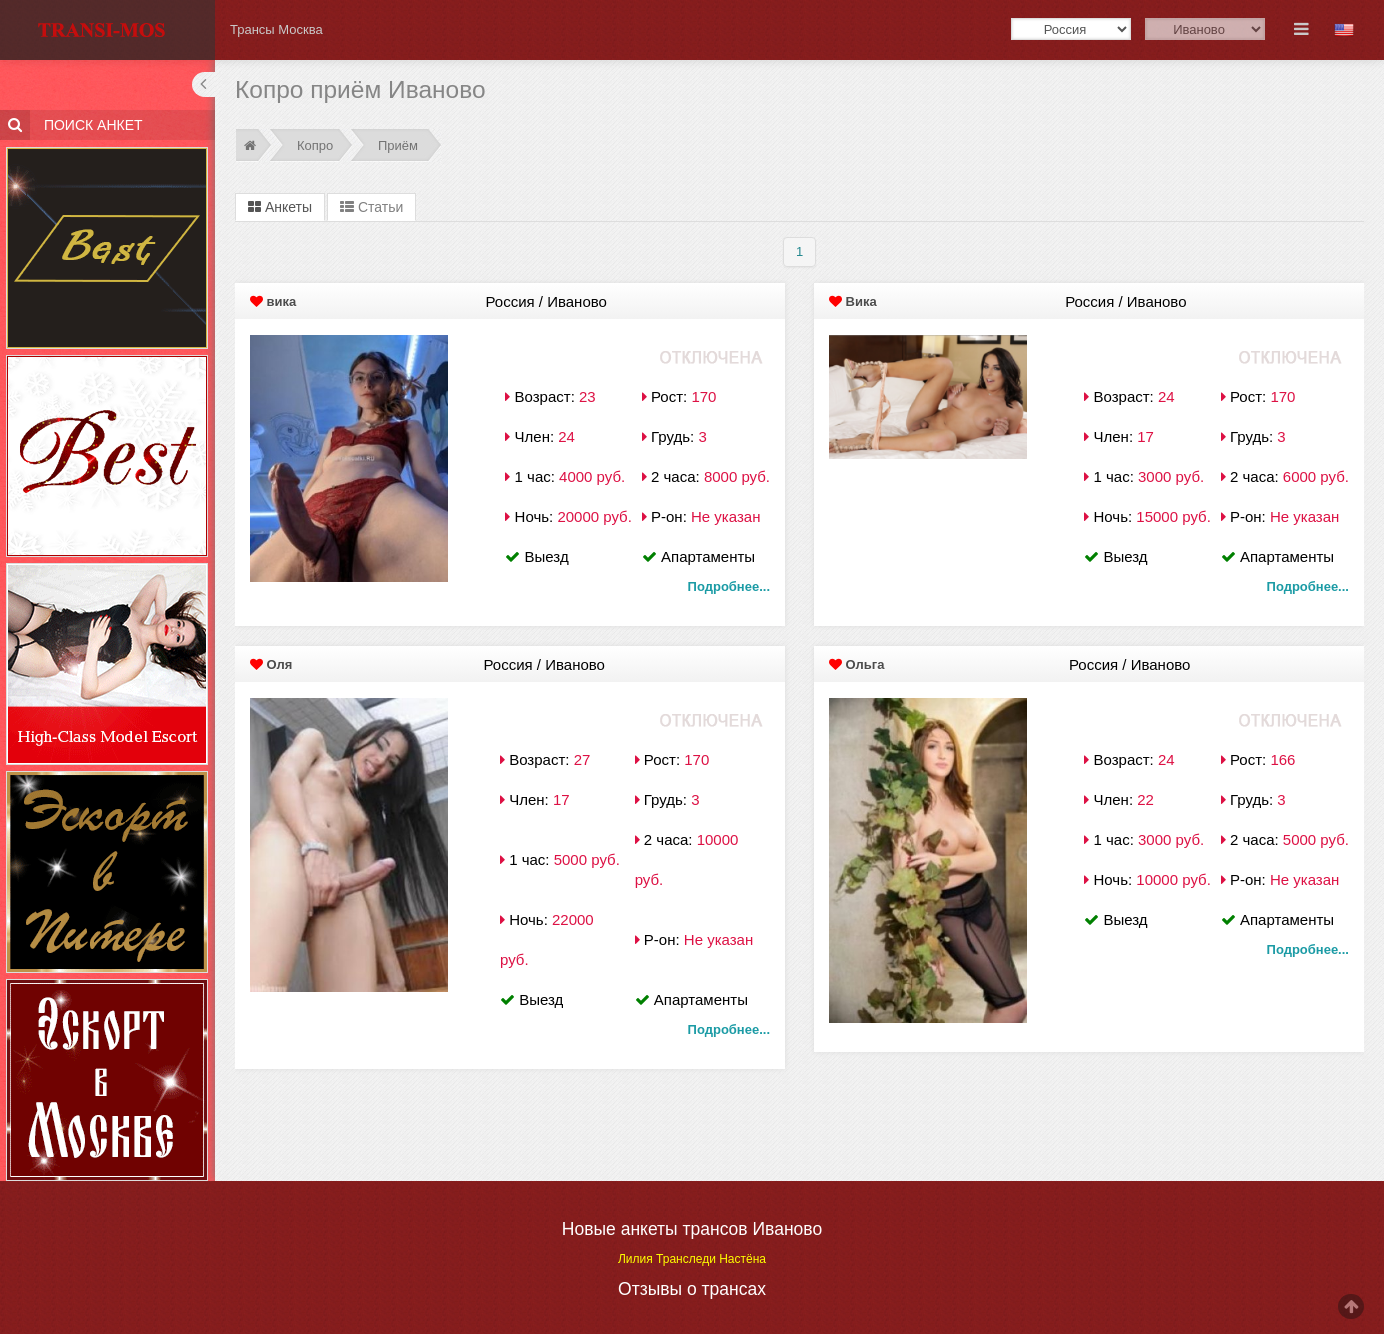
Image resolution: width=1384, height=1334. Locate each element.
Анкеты (280, 207)
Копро (315, 145)
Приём (398, 145)
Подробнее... (729, 586)
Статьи (371, 207)
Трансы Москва (276, 29)
